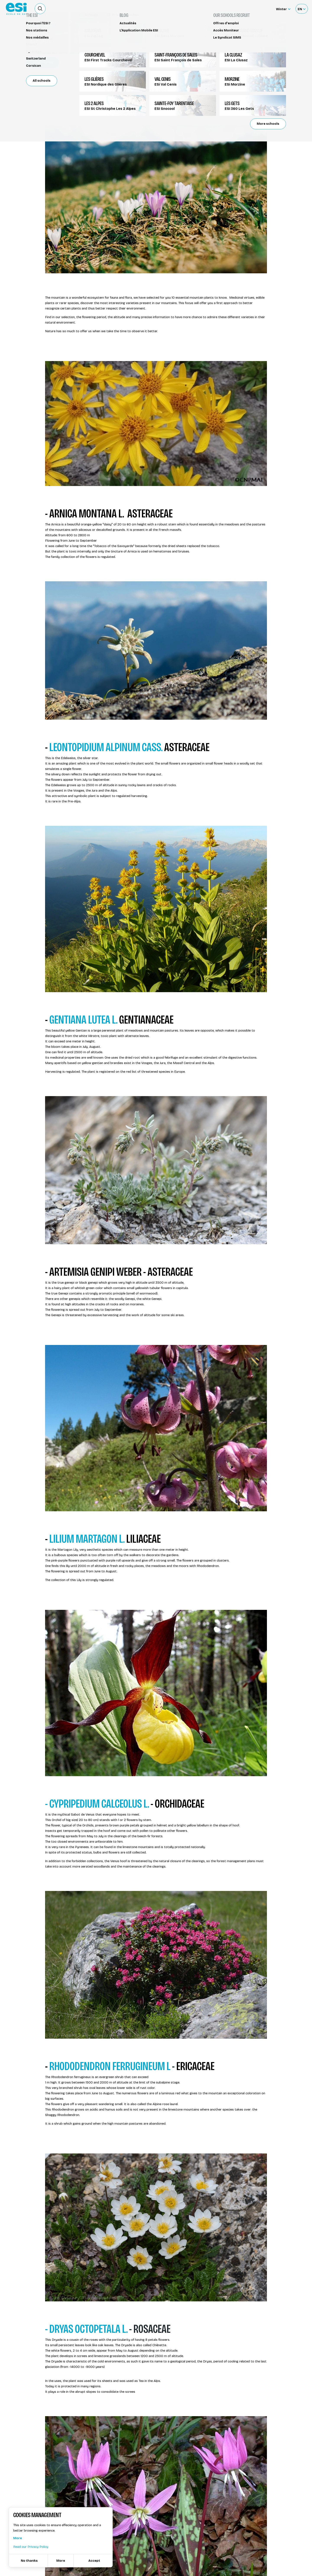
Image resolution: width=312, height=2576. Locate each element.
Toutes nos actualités (65, 31)
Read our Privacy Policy (30, 2547)
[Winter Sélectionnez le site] (283, 9)
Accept (94, 2561)
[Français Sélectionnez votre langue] (302, 9)
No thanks (29, 2561)
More (17, 2538)
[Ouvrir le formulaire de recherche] (40, 8)
